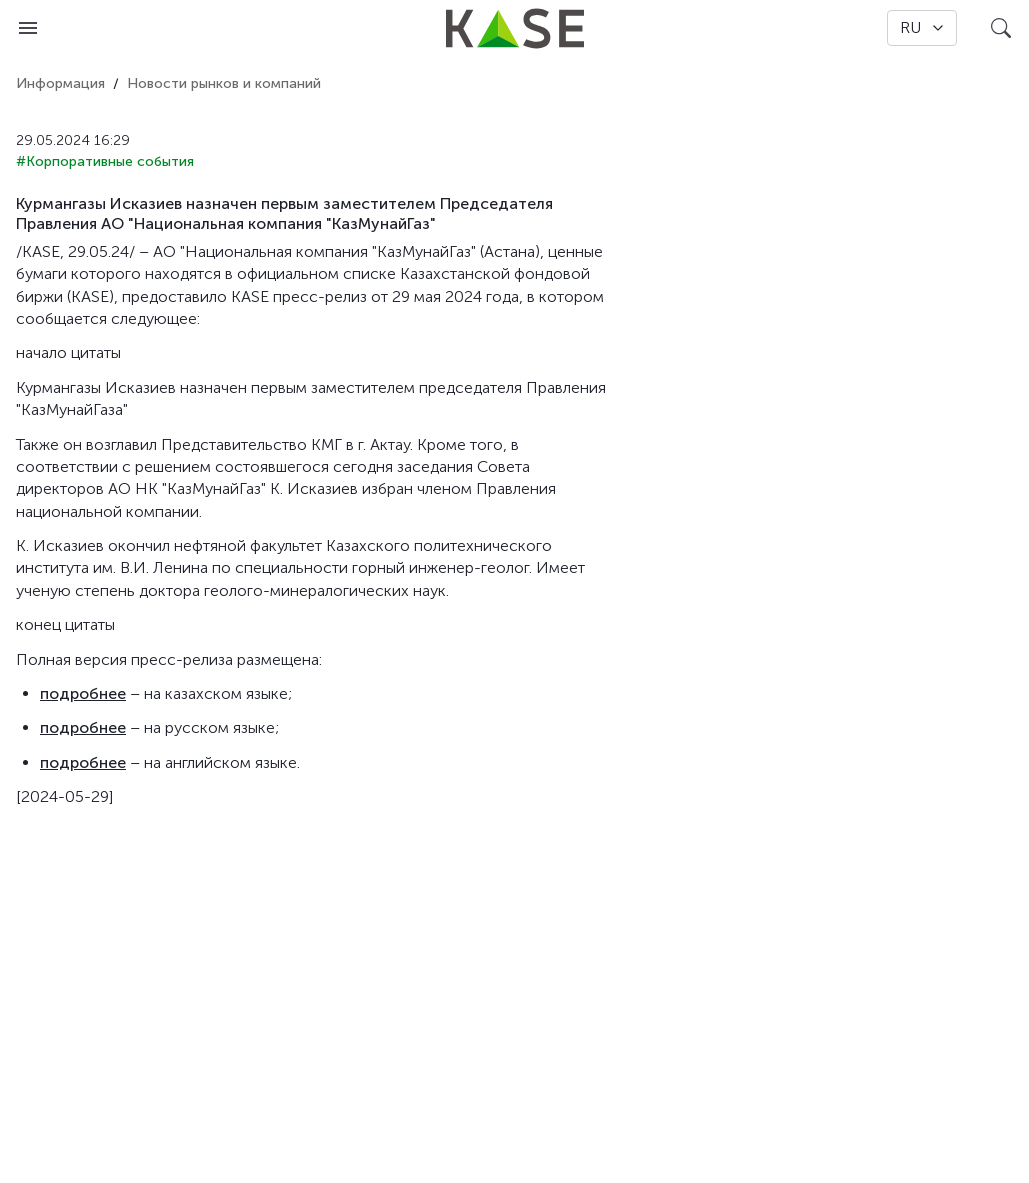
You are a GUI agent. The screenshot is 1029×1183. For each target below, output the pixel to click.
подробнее (83, 693)
